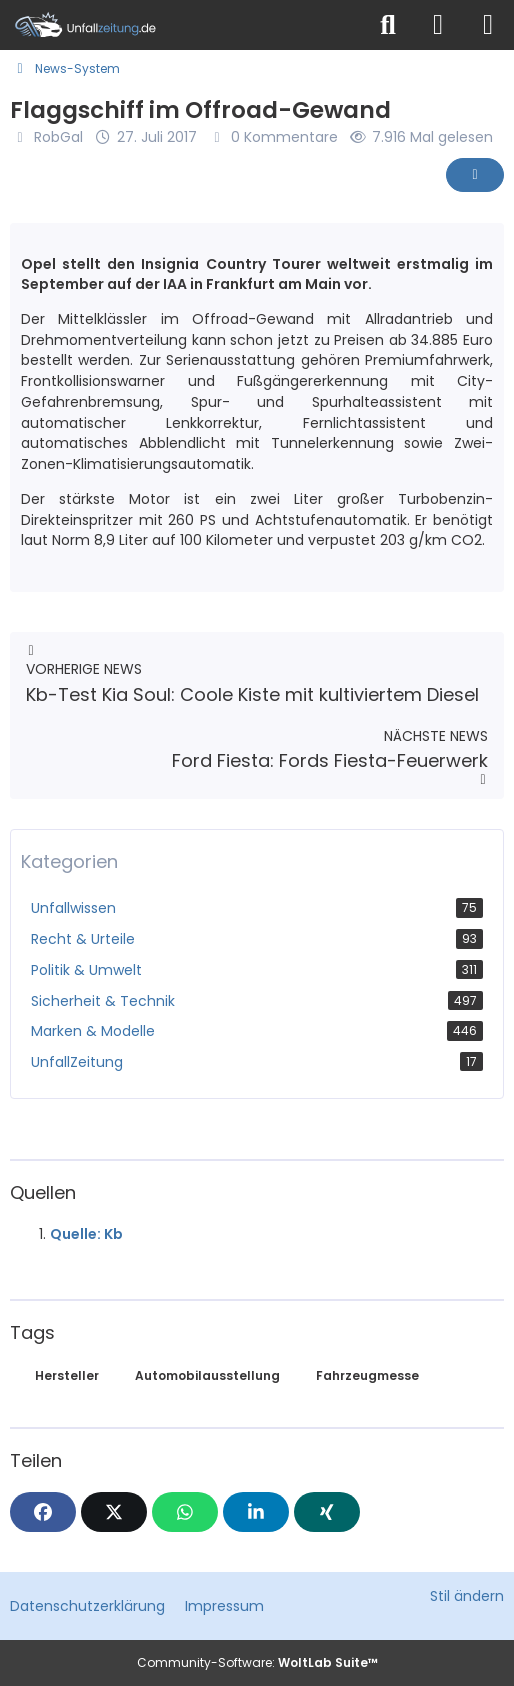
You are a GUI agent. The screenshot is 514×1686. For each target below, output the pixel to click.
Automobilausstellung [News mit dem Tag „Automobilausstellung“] (207, 1375)
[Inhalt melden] (475, 175)
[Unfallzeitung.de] (182, 25)
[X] (114, 1512)
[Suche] (388, 25)
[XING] (327, 1512)
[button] (256, 1512)
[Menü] (488, 25)
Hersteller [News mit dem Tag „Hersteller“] (67, 1375)
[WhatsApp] (185, 1512)
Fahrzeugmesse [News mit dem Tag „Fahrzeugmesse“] (367, 1375)
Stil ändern (467, 1596)
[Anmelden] (438, 25)
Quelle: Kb (86, 1234)
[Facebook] (43, 1512)
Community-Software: (257, 1662)
